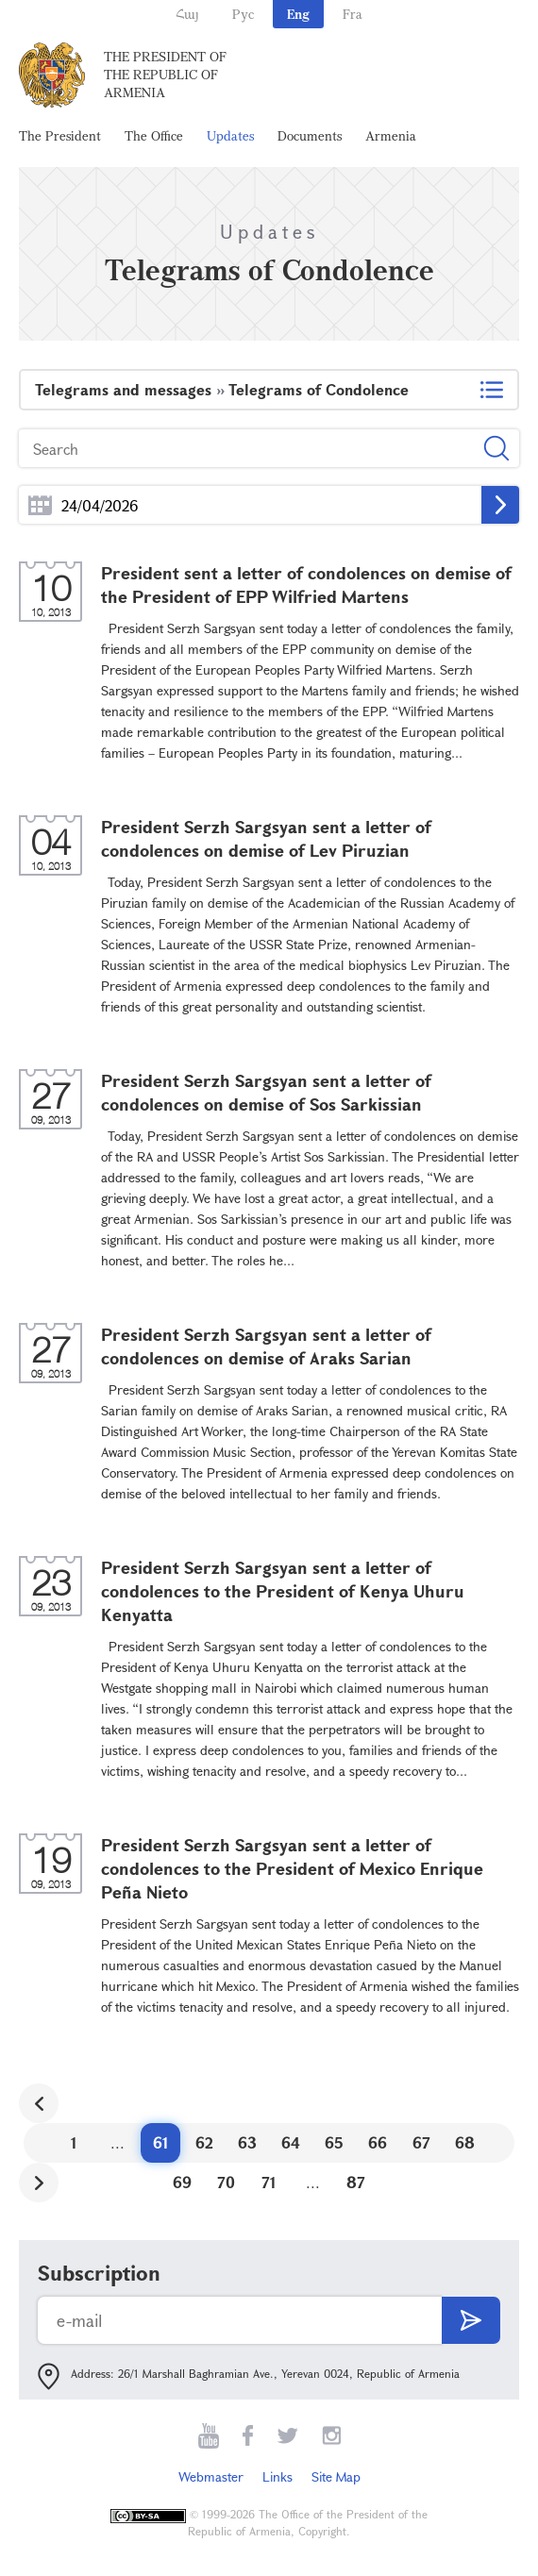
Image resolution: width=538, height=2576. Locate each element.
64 (290, 2142)
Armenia (390, 135)
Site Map (336, 2476)
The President (60, 135)
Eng (298, 14)
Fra (352, 14)
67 (421, 2142)
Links (277, 2476)
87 (355, 2182)
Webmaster (211, 2476)
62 (204, 2142)
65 (334, 2142)
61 (161, 2142)
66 (377, 2142)
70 (226, 2182)
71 (269, 2182)
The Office (154, 135)
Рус (243, 14)
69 (182, 2182)
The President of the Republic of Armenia (165, 74)
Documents (309, 135)
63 (247, 2142)
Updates (230, 135)
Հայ (187, 14)
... (40, 505)
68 (465, 2142)
